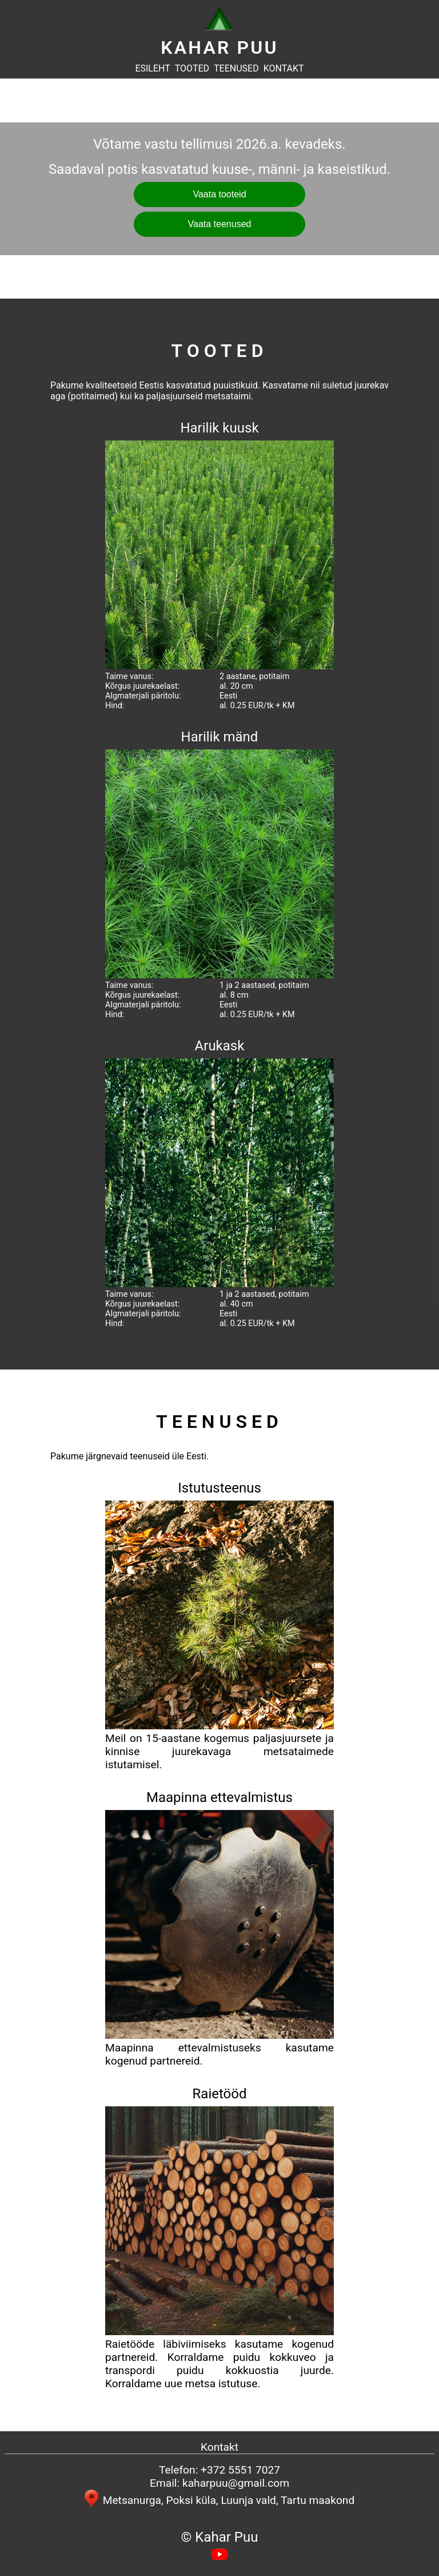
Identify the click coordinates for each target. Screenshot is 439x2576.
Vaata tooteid (219, 194)
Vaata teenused (220, 224)
